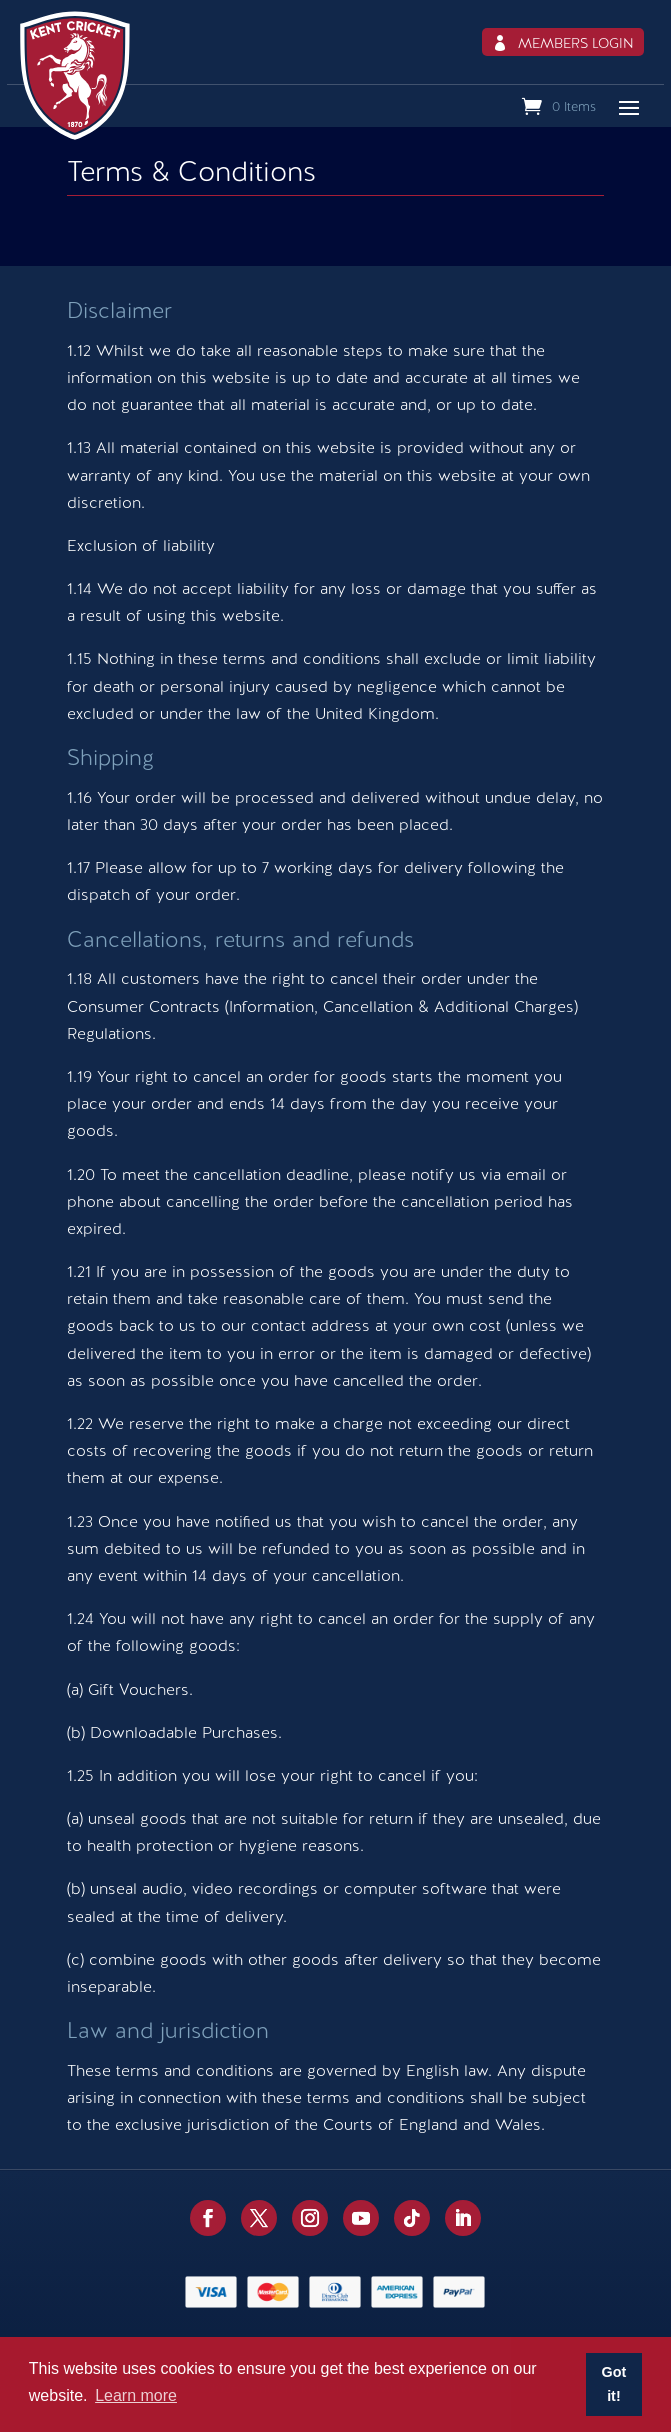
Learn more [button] (136, 2395)
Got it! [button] (614, 2384)
